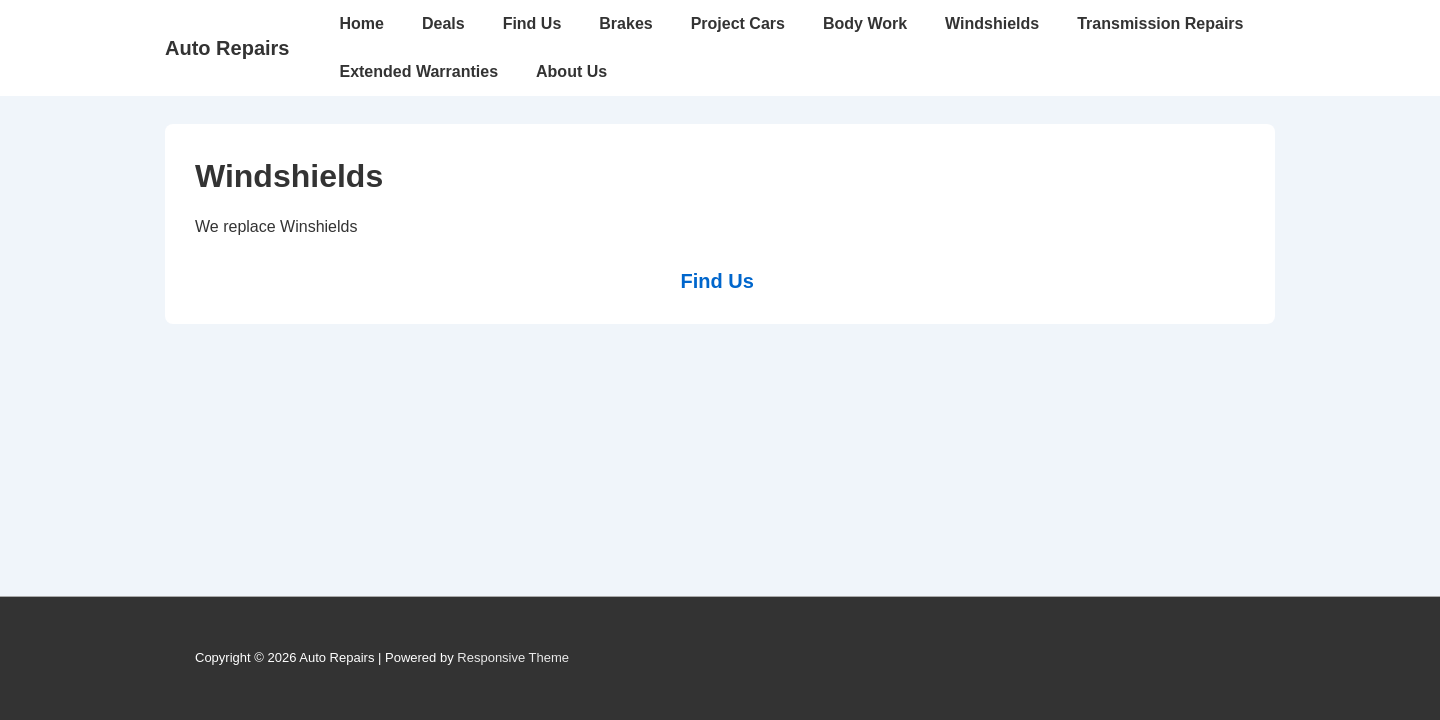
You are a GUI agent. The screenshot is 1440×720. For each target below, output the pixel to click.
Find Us (532, 23)
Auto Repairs (227, 48)
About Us (571, 71)
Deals (443, 23)
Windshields (992, 23)
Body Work (865, 23)
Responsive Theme (513, 657)
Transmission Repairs (1160, 23)
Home (361, 23)
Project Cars (738, 23)
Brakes (625, 23)
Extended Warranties (418, 71)
